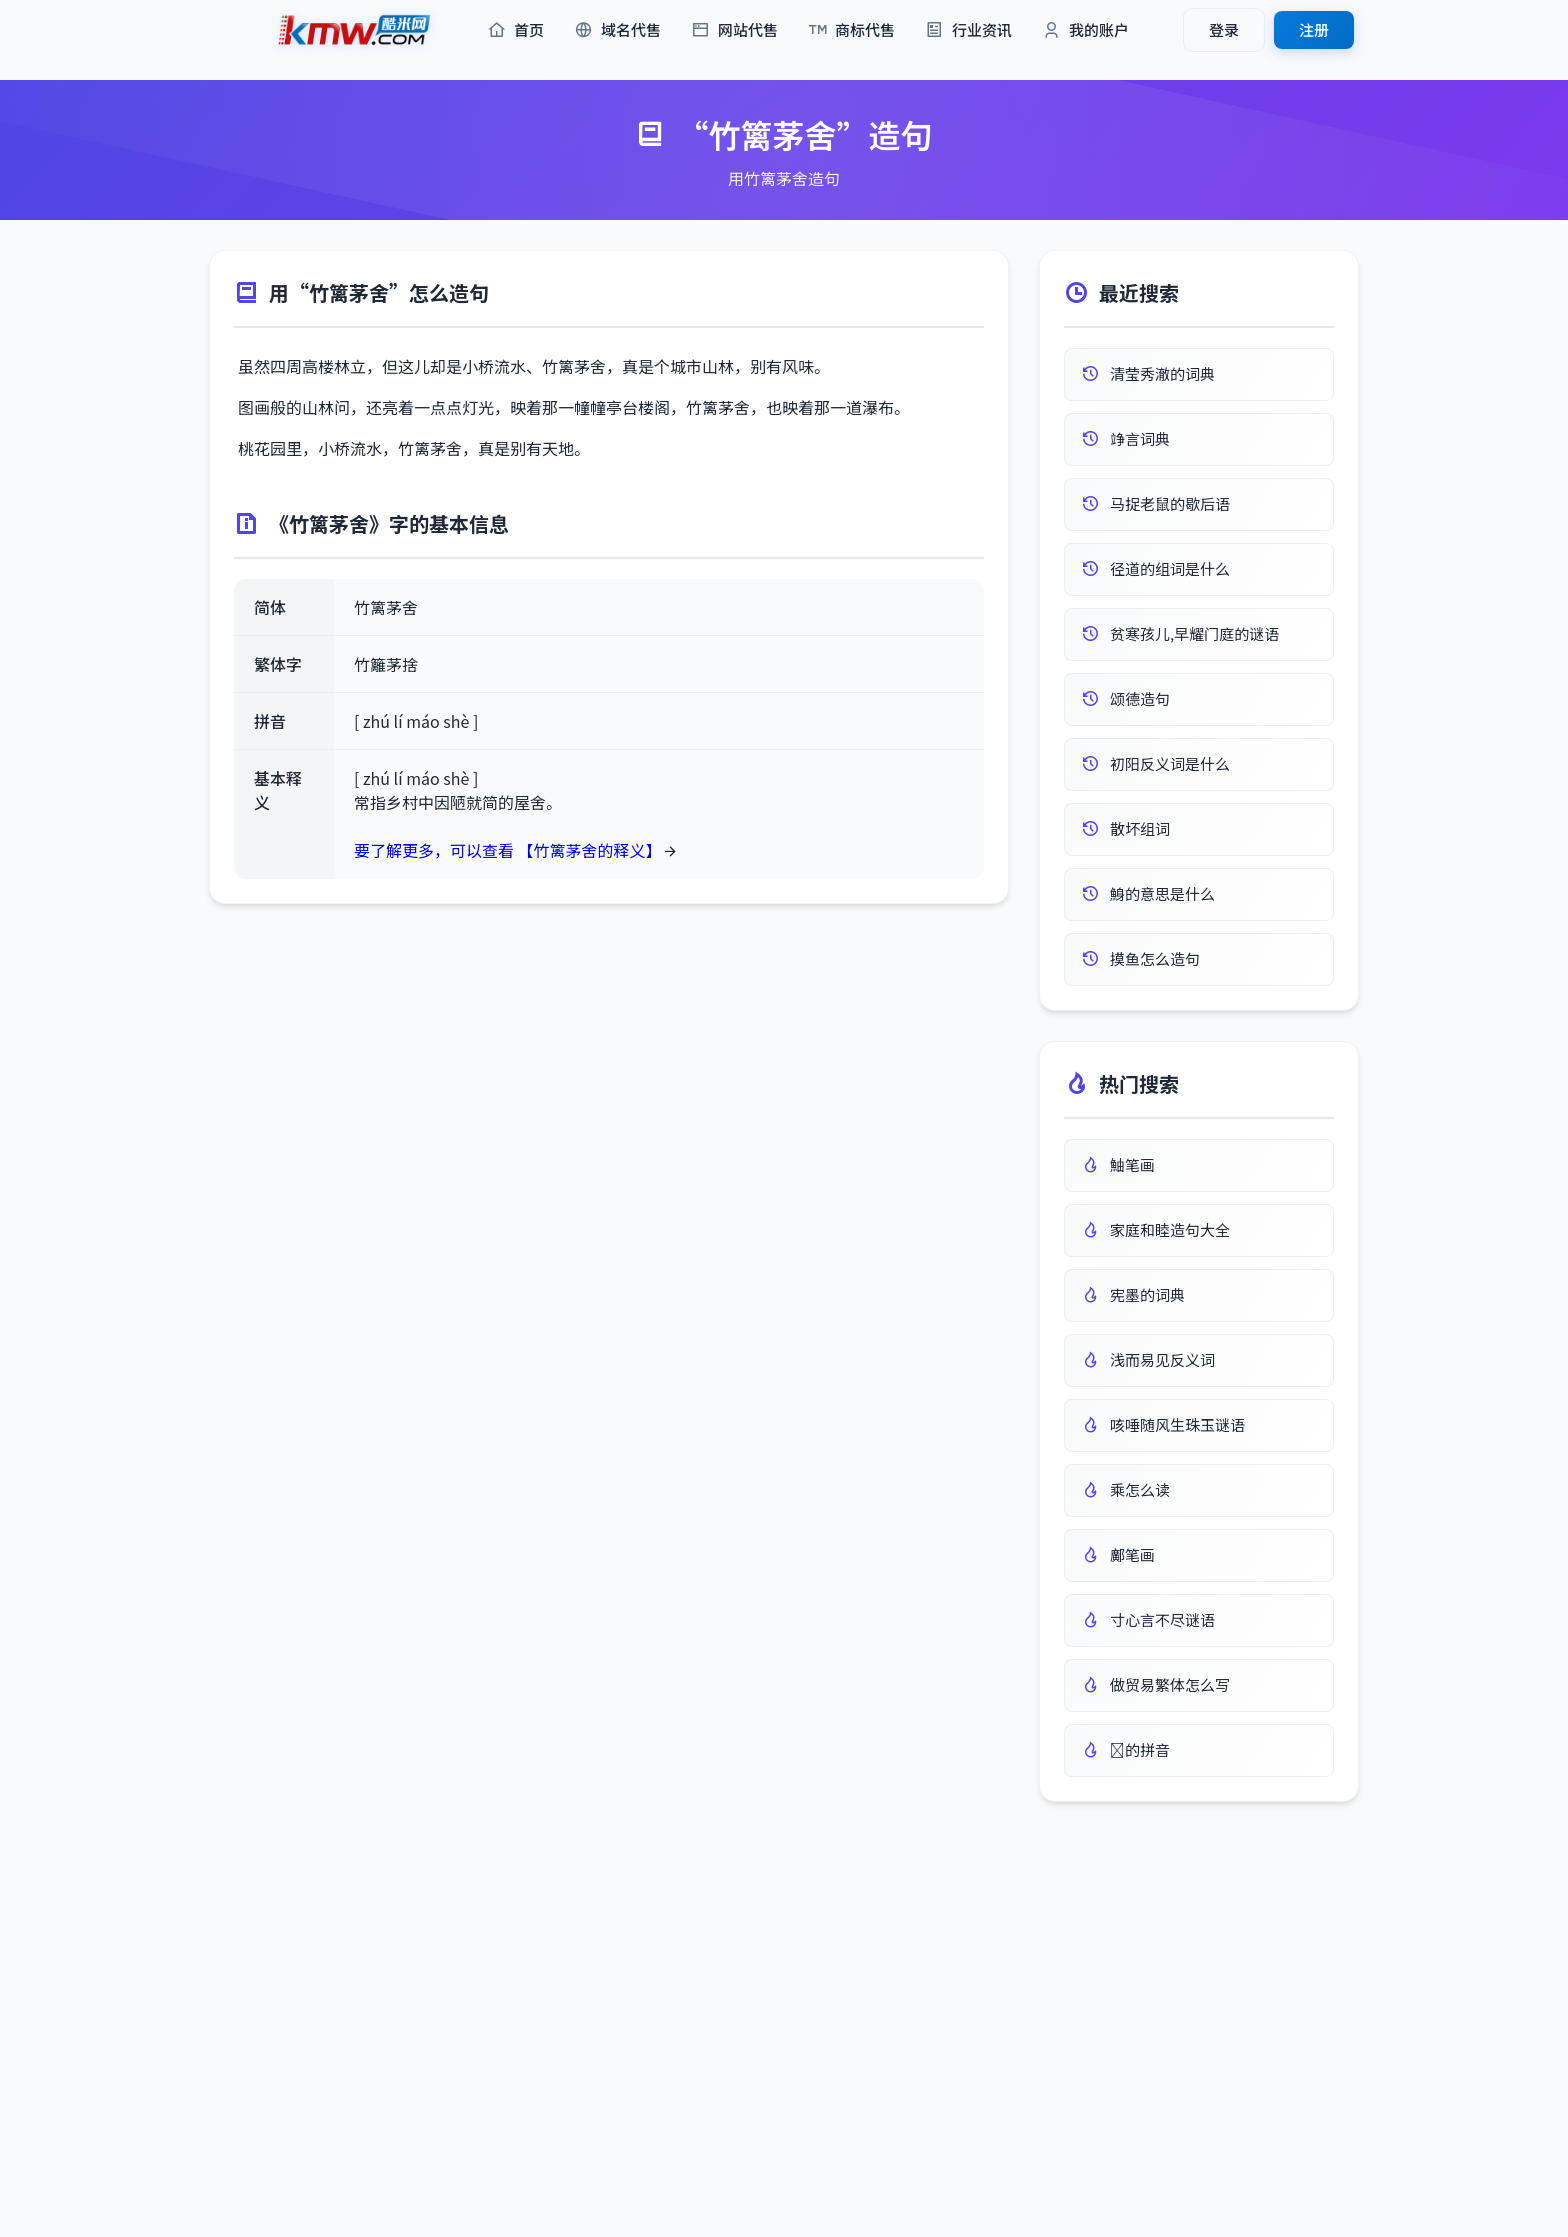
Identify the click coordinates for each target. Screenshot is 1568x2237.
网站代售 (734, 30)
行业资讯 (968, 30)
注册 (1314, 29)
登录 (1224, 29)
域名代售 (617, 30)
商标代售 (851, 30)
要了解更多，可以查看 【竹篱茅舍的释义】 (508, 850)
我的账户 (1085, 30)
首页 (515, 30)
